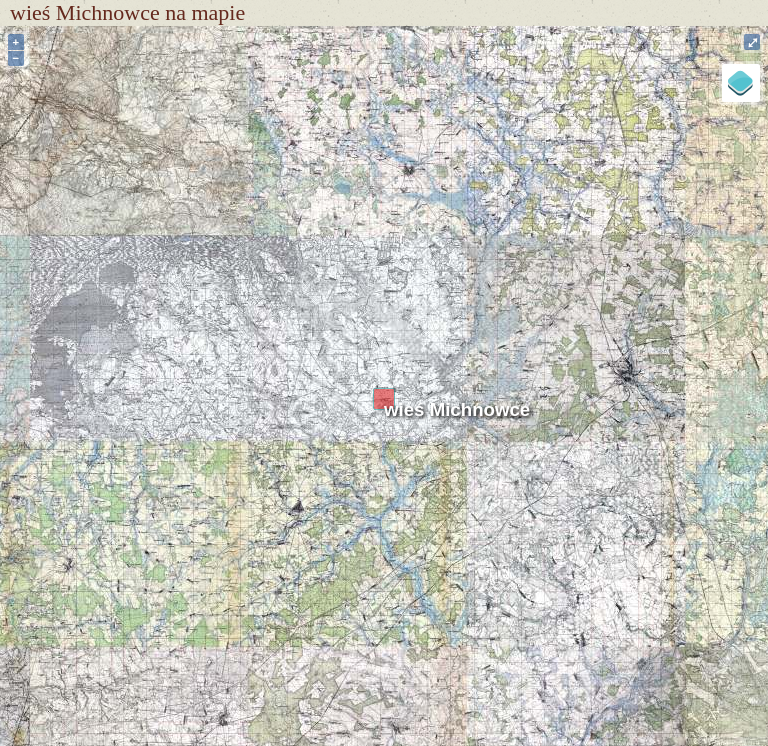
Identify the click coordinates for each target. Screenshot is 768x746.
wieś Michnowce (457, 409)
